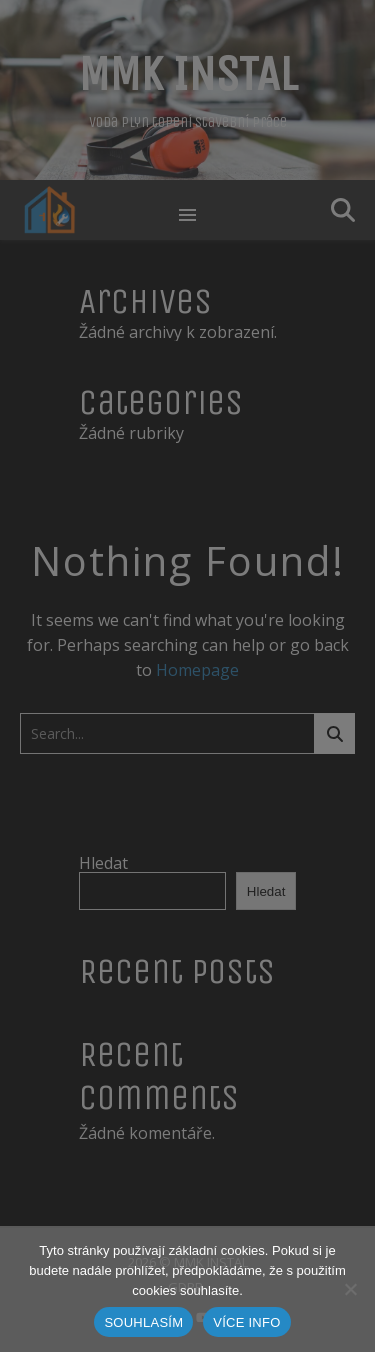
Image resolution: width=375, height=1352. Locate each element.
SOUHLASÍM (143, 1322)
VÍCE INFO (246, 1322)
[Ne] (350, 1289)
